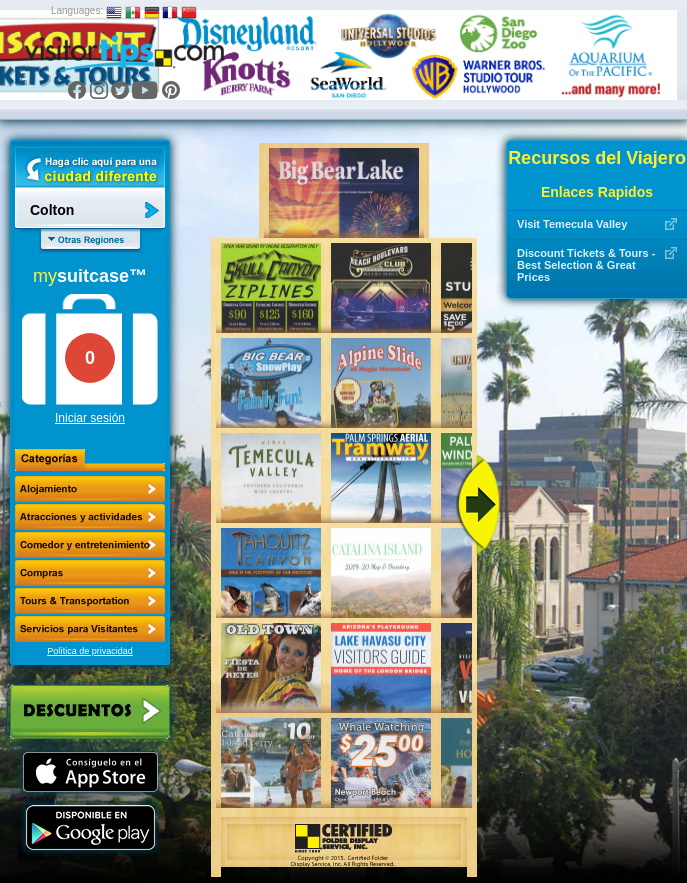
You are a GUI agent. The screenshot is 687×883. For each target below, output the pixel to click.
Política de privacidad (90, 651)
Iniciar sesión (90, 418)
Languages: (77, 10)
